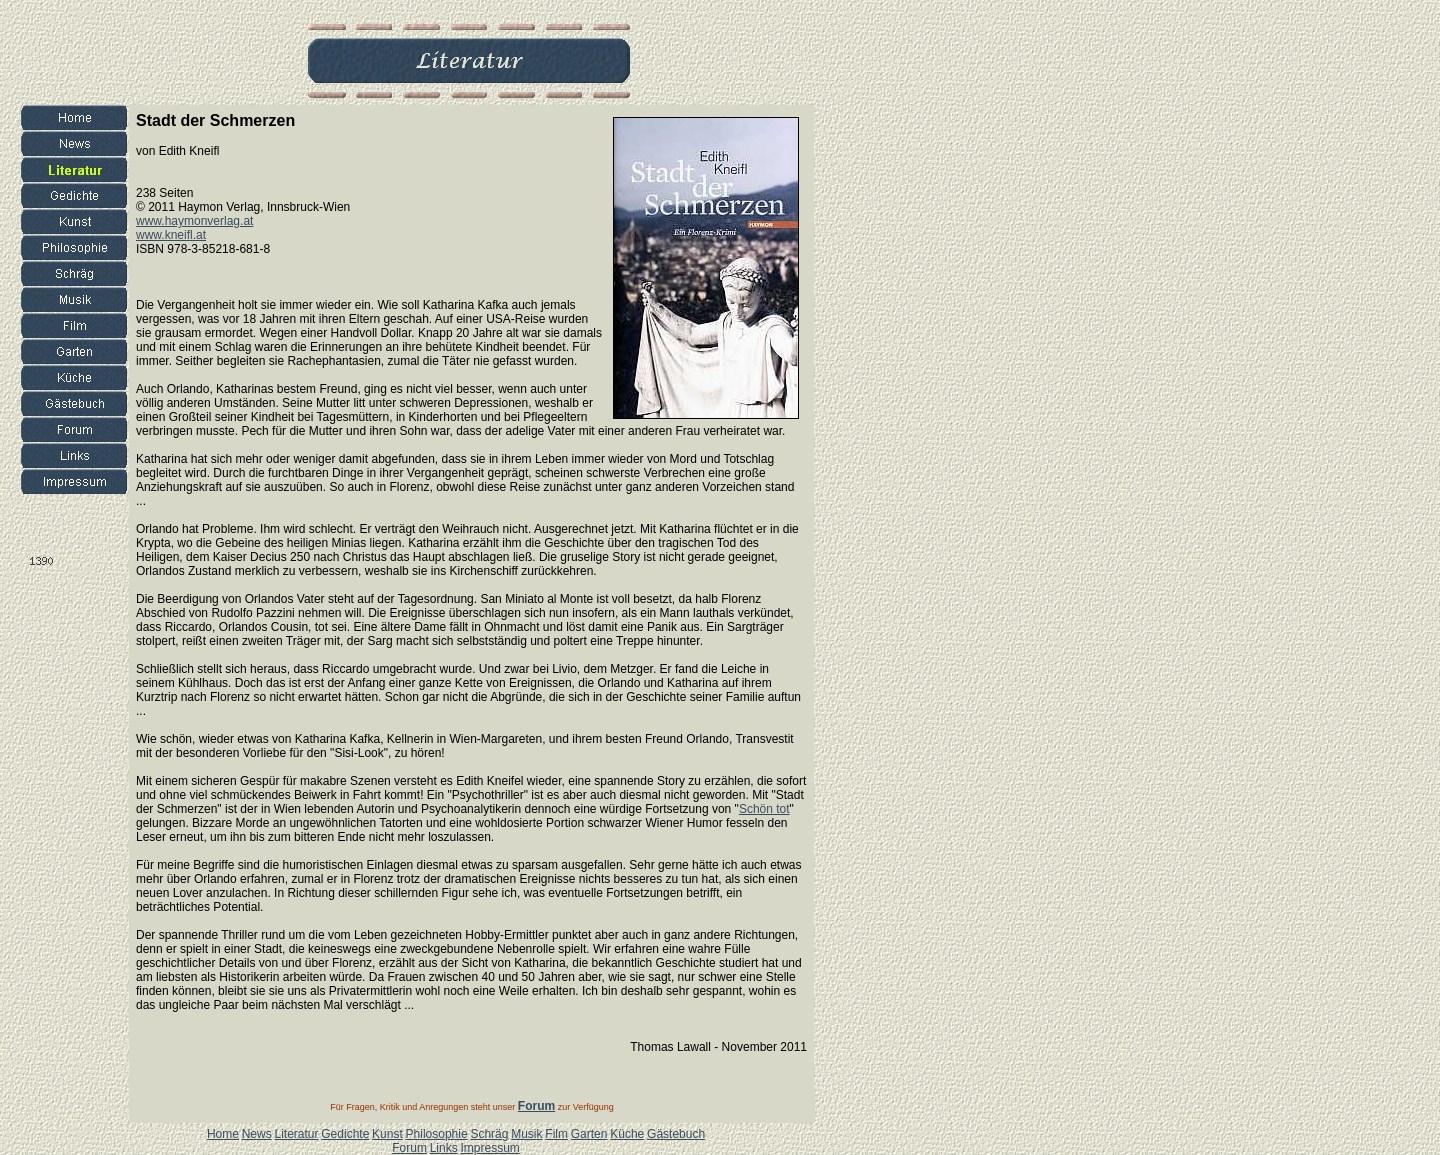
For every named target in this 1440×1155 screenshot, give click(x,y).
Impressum (489, 1148)
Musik (526, 1134)
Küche (627, 1134)
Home (223, 1134)
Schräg (489, 1134)
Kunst (387, 1134)
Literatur (296, 1134)
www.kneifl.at (171, 235)
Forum (409, 1148)
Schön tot (764, 809)
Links (444, 1148)
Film (556, 1134)
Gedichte (345, 1134)
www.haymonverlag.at (194, 221)
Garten (589, 1134)
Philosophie (437, 1134)
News (257, 1134)
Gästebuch (676, 1134)
